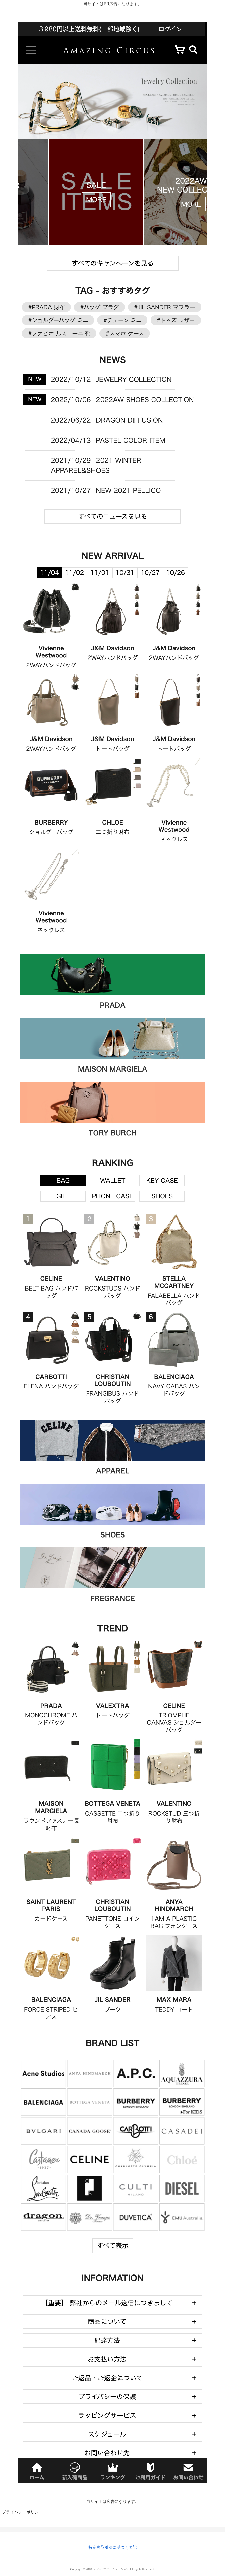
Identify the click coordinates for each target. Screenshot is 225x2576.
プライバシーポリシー (22, 2512)
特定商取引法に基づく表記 (112, 2547)
